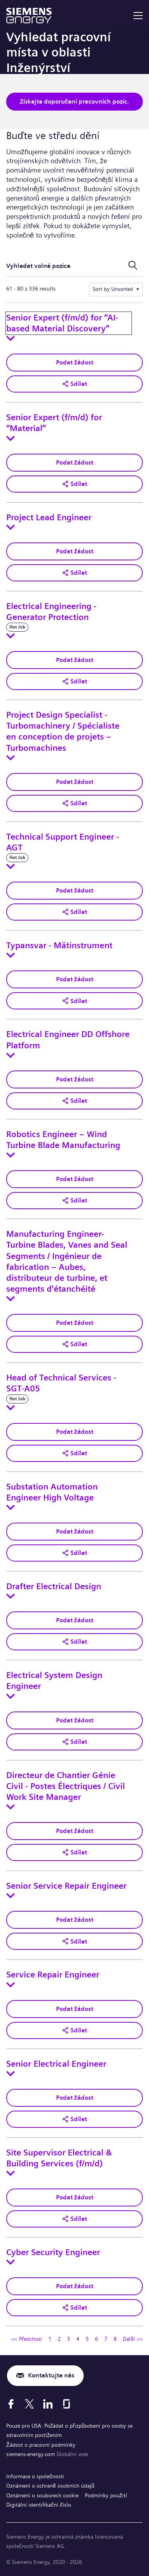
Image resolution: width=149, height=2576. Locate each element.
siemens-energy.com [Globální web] (31, 2454)
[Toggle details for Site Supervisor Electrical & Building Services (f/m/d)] (10, 2173)
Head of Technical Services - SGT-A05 (61, 1383)
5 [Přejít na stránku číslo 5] (87, 2339)
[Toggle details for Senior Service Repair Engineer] (10, 1895)
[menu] (138, 15)
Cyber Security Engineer (53, 2252)
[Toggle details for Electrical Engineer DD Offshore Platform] (10, 1055)
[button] (74, 384)
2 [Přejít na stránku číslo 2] (59, 2339)
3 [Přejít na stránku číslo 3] (68, 2339)
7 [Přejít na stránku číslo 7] (105, 2339)
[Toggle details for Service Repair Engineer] (10, 1985)
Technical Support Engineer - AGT (62, 842)
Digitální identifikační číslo (38, 2505)
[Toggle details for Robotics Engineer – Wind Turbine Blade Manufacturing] (10, 1155)
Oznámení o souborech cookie (42, 2495)
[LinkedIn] (48, 2404)
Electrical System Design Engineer (54, 1680)
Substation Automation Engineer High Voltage (52, 1492)
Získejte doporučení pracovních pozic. (75, 101)
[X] (29, 2404)
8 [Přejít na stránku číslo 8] (115, 2339)
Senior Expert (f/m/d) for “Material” (54, 422)
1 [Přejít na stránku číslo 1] (49, 2339)
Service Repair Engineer (52, 1975)
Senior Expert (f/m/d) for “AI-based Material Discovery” (62, 323)
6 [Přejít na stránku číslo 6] (96, 2339)
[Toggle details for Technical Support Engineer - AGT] (10, 866)
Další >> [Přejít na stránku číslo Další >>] (133, 2339)
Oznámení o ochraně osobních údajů (50, 2486)
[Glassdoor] (66, 2404)
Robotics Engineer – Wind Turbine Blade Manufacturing (63, 1139)
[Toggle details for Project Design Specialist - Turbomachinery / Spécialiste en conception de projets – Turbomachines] (10, 758)
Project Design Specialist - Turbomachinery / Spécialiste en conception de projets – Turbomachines (62, 731)
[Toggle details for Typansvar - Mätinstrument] (10, 955)
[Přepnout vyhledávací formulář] (133, 266)
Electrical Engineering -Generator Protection (51, 611)
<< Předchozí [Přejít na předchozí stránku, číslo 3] (26, 2339)
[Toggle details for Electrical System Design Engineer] (10, 1696)
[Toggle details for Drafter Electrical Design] (10, 1596)
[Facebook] (11, 2404)
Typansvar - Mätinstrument (59, 945)
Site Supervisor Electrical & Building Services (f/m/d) (59, 2158)
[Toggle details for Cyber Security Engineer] (10, 2262)
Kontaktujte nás (51, 2375)
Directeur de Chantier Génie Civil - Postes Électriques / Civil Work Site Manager (65, 1786)
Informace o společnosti (35, 2476)
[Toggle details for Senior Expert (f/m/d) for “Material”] (10, 438)
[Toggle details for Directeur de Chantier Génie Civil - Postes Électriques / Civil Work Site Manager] (10, 1807)
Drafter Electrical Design (53, 1586)
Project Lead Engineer (48, 517)
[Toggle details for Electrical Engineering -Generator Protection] (10, 636)
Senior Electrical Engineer (56, 2064)
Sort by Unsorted (113, 289)
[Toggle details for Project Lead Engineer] (10, 527)
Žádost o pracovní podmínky (40, 2445)
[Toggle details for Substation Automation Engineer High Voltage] (10, 1507)
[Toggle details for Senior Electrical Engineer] (10, 2073)
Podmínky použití (106, 2495)
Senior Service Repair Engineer (66, 1886)
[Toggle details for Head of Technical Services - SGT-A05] (10, 1407)
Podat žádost (74, 362)
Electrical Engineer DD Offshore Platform (68, 1039)
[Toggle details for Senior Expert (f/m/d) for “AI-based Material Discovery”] (10, 338)
